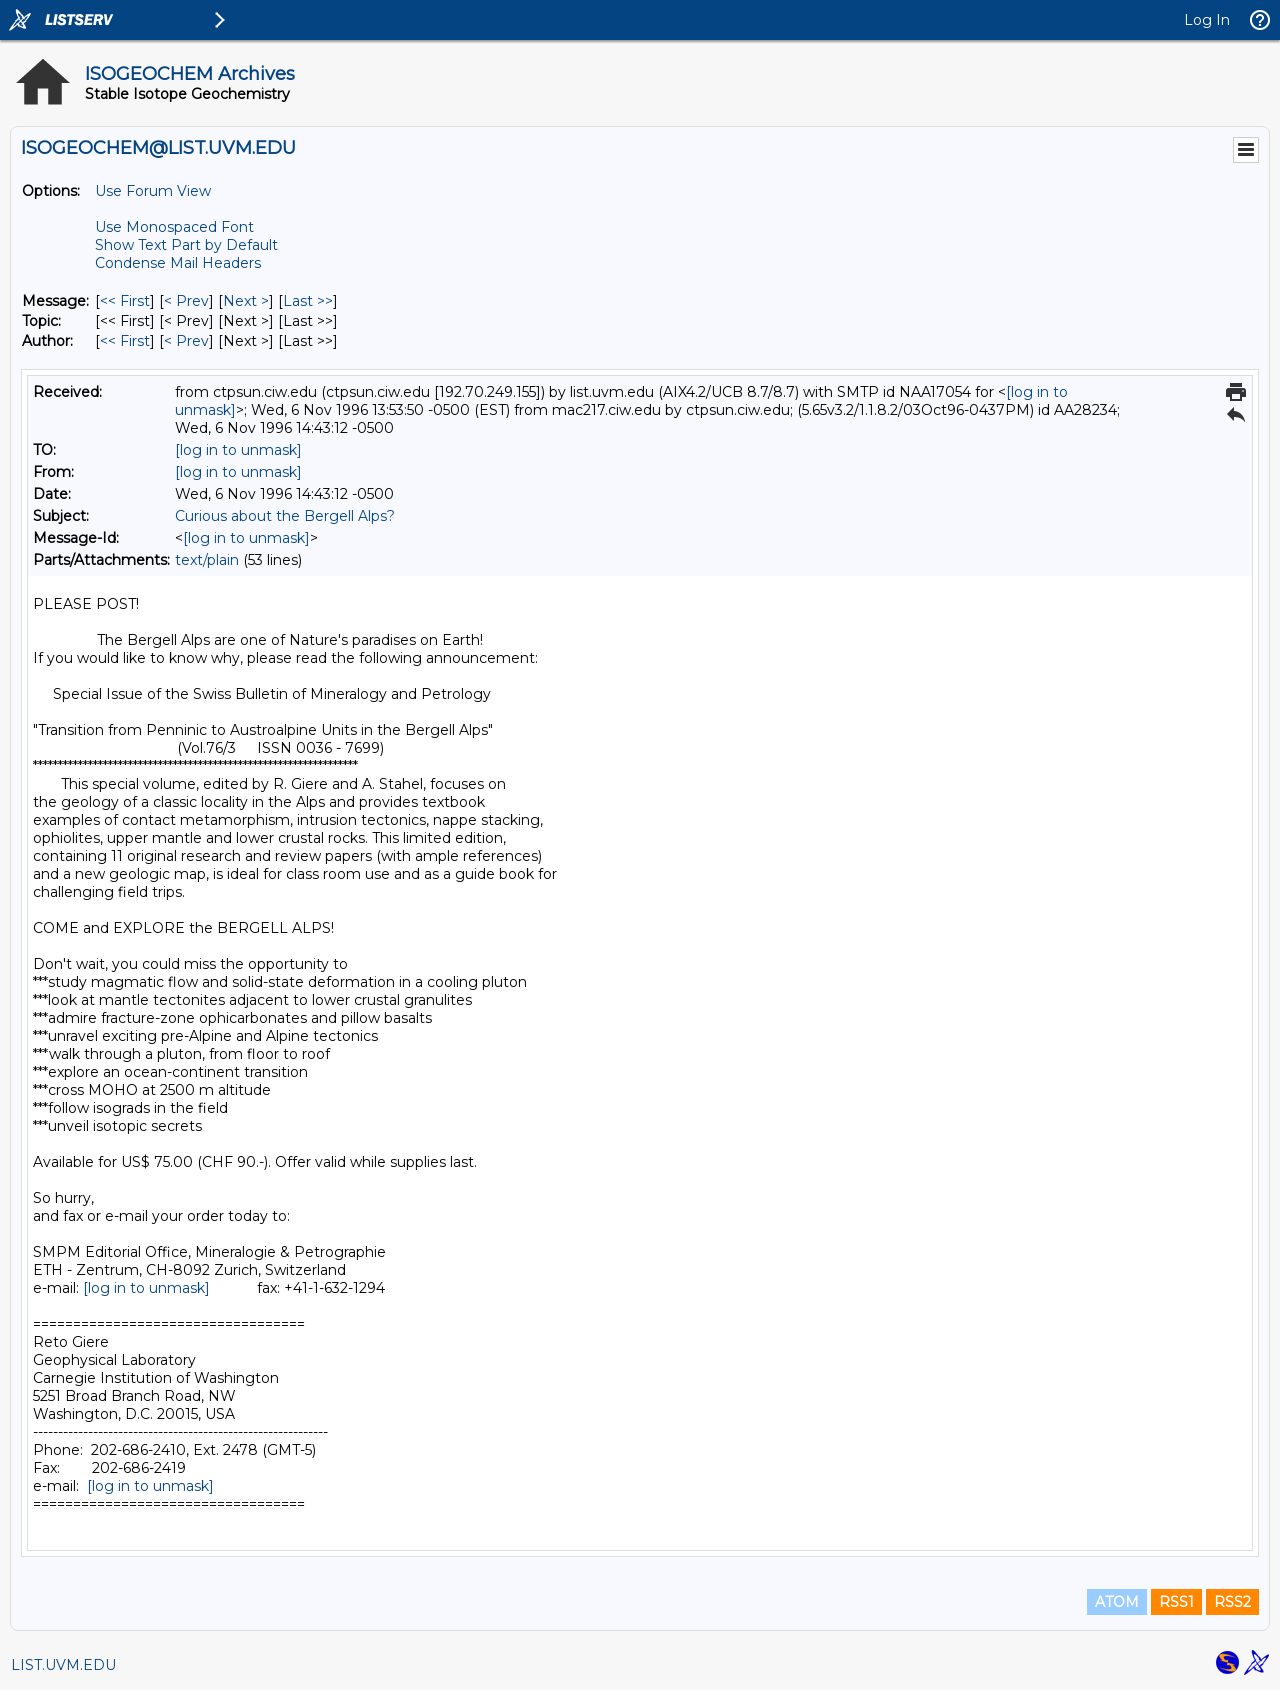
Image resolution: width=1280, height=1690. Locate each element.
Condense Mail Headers (178, 263)
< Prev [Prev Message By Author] (186, 341)
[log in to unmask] (238, 450)
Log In (1207, 20)
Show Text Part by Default (186, 245)
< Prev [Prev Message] (186, 301)
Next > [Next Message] (246, 301)
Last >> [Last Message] (308, 301)
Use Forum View (153, 191)
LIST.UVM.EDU (63, 1665)
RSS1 (1176, 1602)
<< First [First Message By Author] (125, 341)
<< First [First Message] (125, 301)
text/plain (207, 560)
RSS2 (1232, 1602)
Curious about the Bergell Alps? (285, 516)
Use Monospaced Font (174, 227)
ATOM (1117, 1602)
